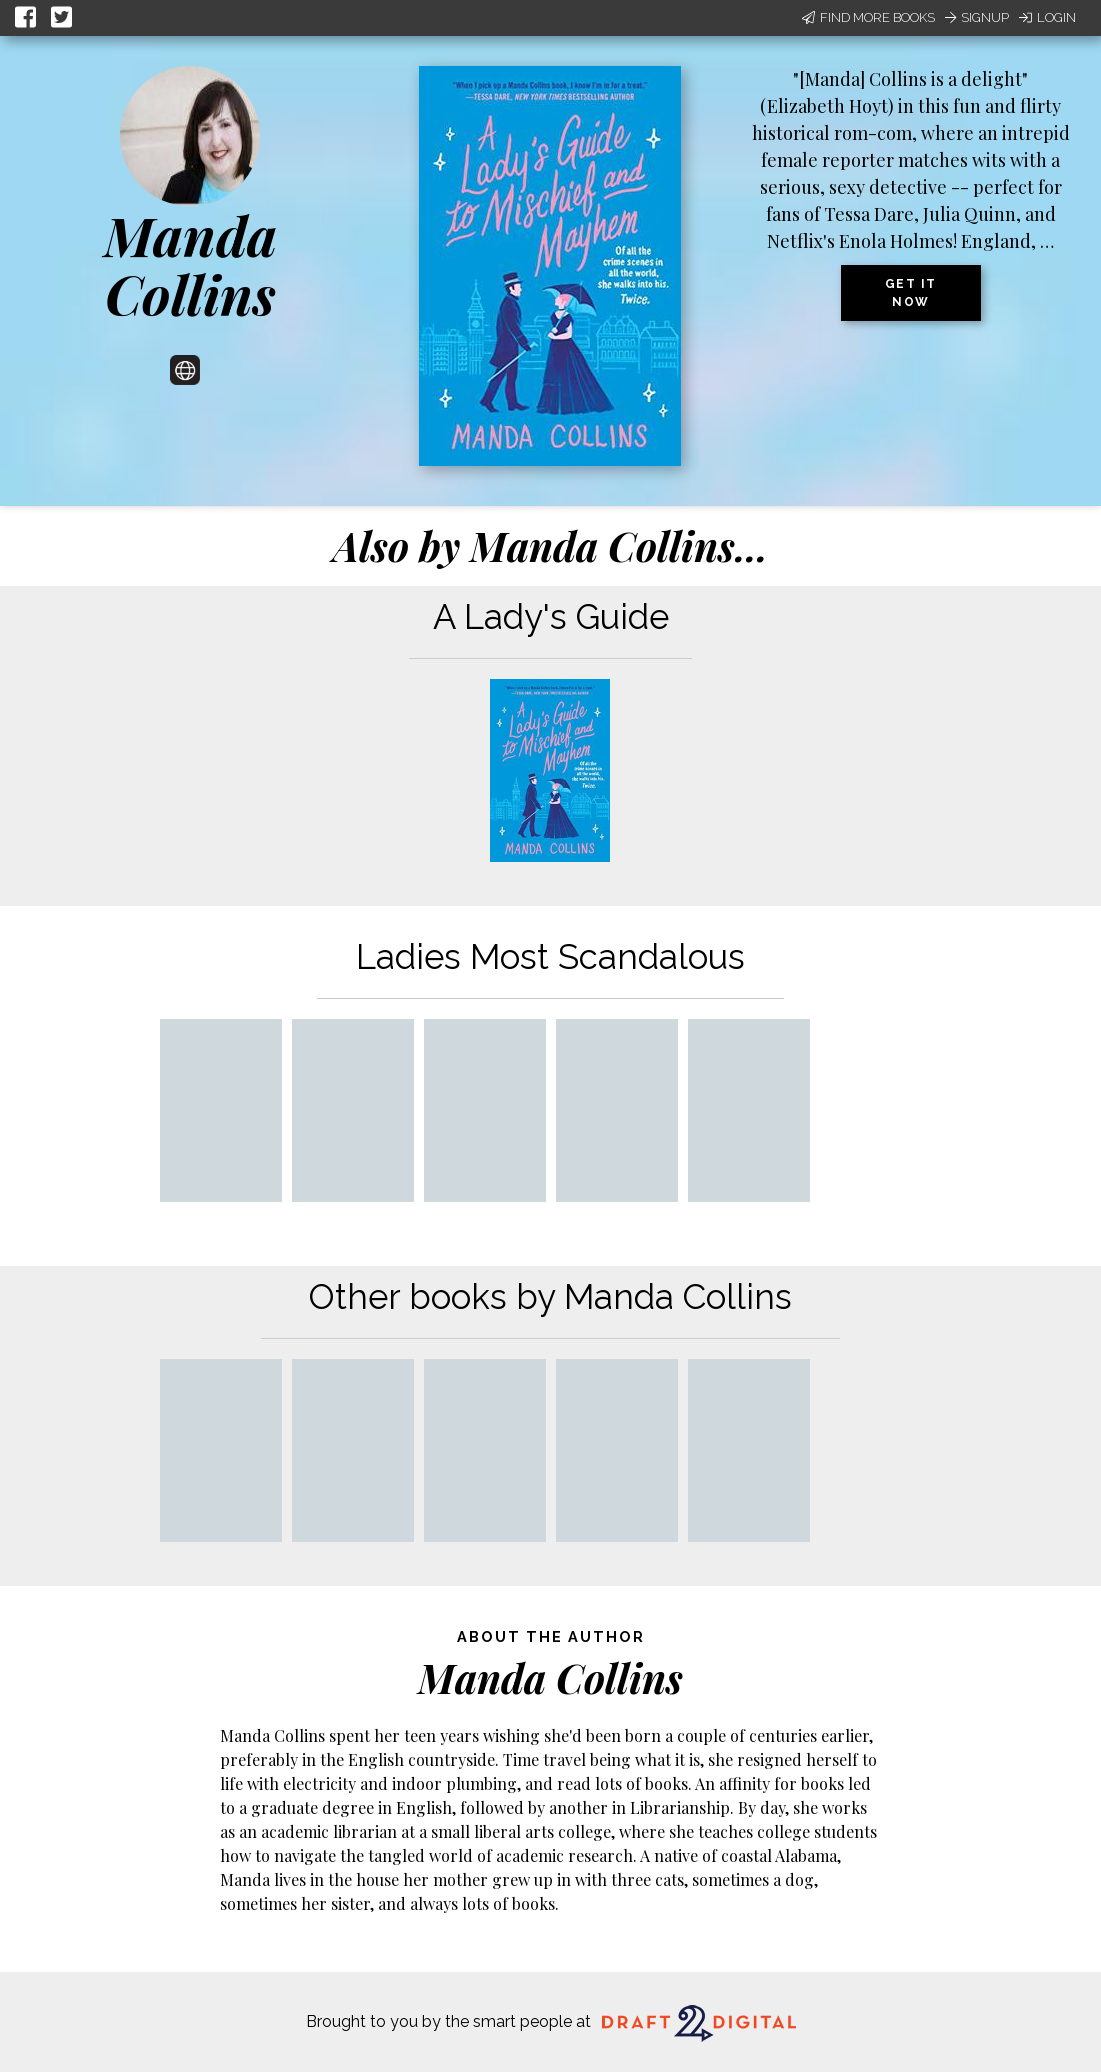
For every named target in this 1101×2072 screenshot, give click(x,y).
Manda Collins (190, 264)
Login (1047, 17)
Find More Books (868, 17)
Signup (977, 17)
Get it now (911, 293)
